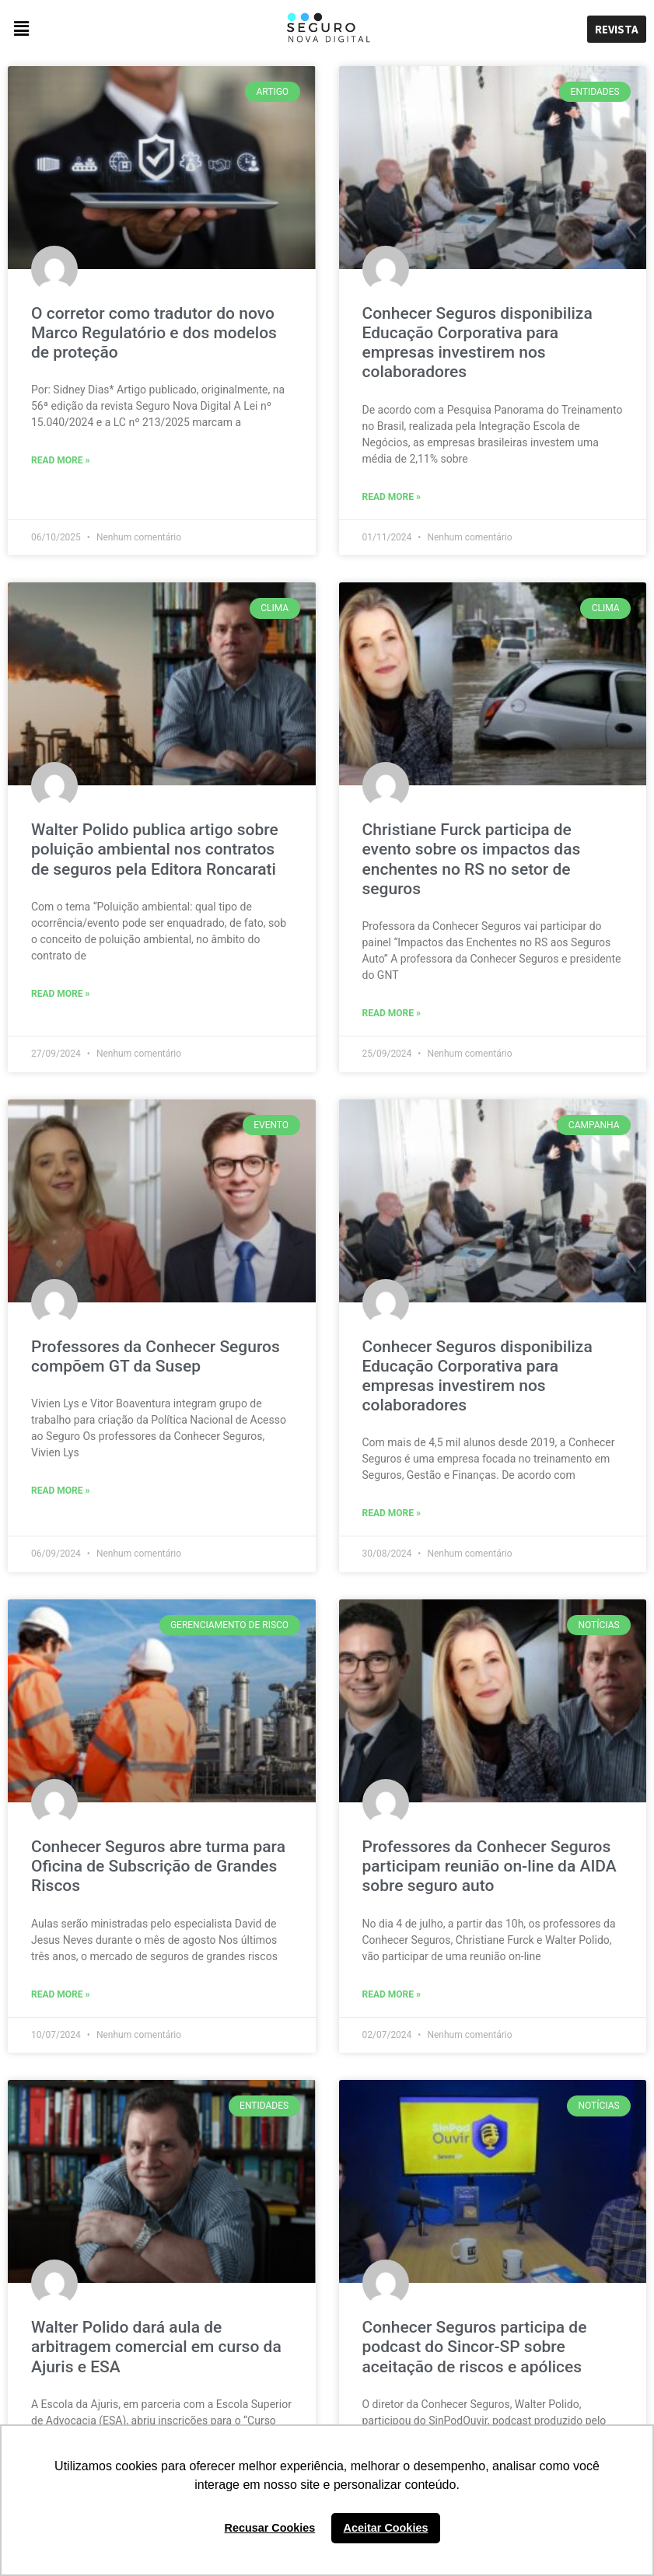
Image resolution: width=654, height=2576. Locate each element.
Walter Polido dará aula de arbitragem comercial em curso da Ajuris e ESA (156, 2346)
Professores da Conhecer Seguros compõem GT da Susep (155, 1356)
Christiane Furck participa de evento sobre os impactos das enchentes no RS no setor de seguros (471, 859)
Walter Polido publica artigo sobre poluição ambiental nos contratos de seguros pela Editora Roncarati (154, 849)
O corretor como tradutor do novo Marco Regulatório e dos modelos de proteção (154, 333)
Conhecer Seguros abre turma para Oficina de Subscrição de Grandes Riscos (158, 1866)
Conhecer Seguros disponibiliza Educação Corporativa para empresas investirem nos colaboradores (477, 343)
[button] (109, 29)
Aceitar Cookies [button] (386, 2528)
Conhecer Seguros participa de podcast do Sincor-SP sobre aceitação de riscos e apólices (474, 2346)
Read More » (60, 460)
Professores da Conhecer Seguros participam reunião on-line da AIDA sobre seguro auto (489, 1866)
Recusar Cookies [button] (270, 2528)
